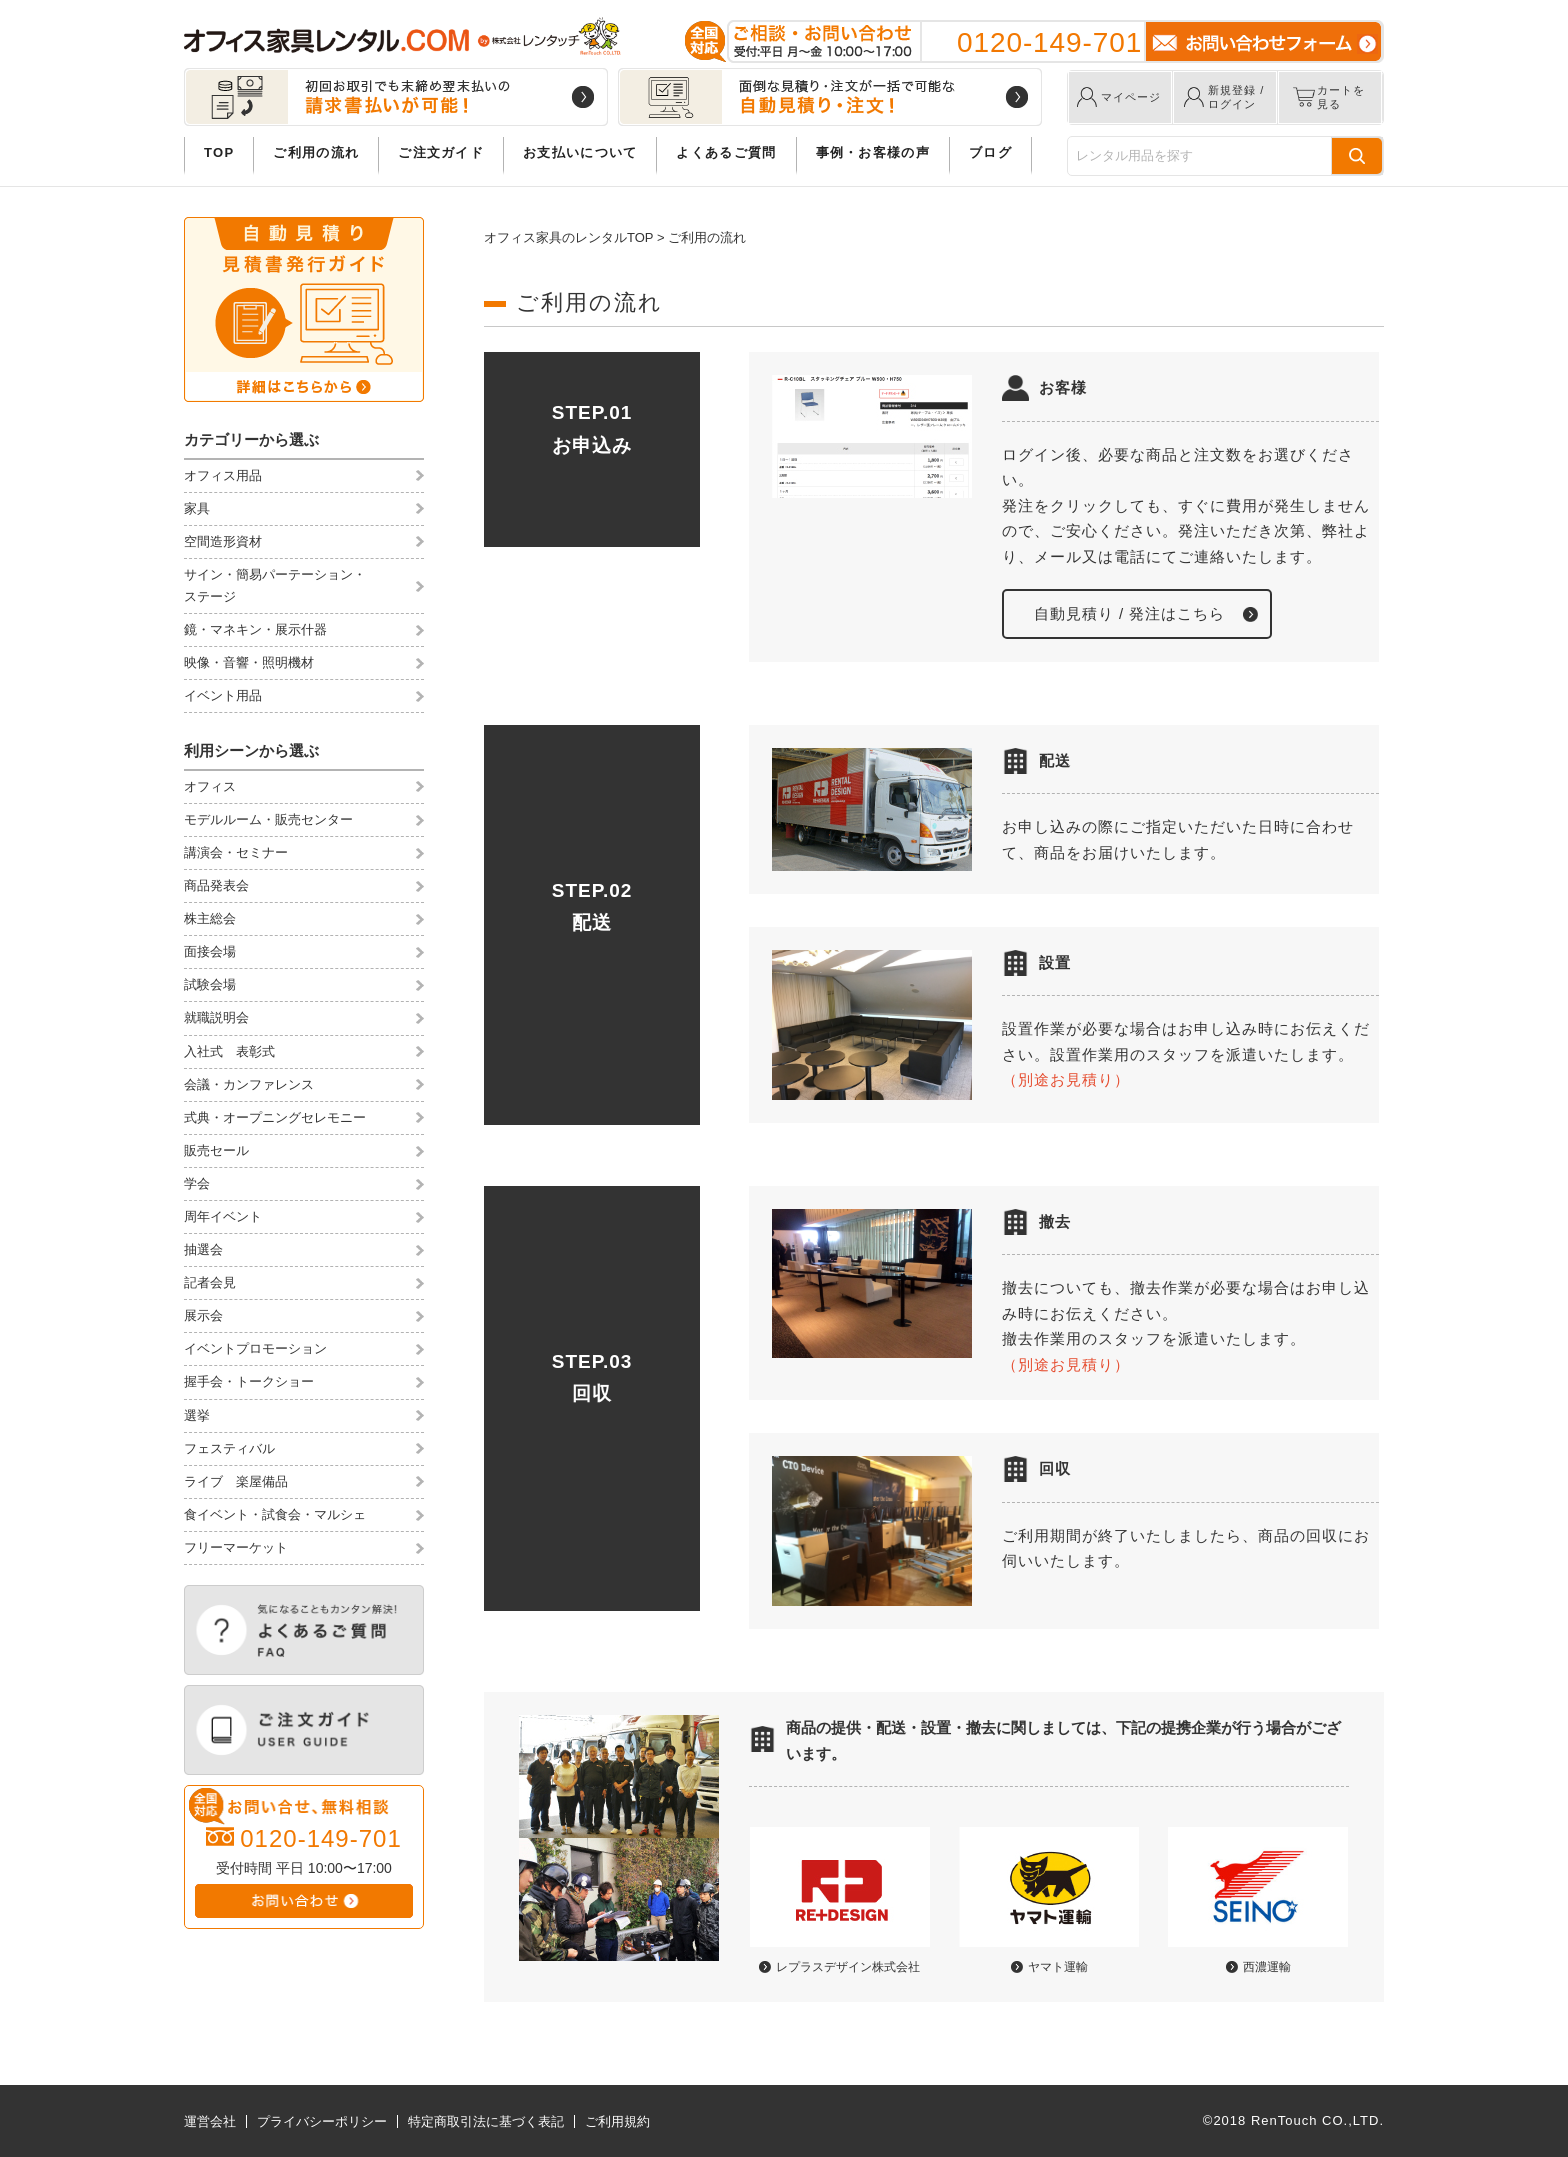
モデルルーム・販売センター (268, 819)
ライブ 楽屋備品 (236, 1481)
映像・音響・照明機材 (249, 662)
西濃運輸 (1267, 1967)
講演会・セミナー (236, 852)
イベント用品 (223, 695)
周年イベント (223, 1216)
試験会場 (210, 984)
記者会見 (210, 1282)
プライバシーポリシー (322, 2121)
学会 (197, 1183)
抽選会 (203, 1249)
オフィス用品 (223, 475)
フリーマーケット (236, 1547)
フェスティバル (229, 1448)
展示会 (203, 1315)
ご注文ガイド (441, 152)
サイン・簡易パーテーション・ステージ (275, 585)
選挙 (197, 1415)
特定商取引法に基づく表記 (486, 2121)
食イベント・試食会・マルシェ (275, 1514)
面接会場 (210, 951)
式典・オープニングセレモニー (275, 1117)
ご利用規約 (617, 2121)
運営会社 (210, 2121)
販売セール (216, 1150)
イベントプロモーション (255, 1348)
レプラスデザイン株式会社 (848, 1967)
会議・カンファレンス (249, 1084)
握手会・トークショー (249, 1381)
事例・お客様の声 (873, 152)
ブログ (990, 152)
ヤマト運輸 (1058, 1967)
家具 (197, 508)
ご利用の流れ (316, 152)
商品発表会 (216, 885)
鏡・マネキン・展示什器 (255, 629)
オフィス (210, 786)
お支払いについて (580, 152)
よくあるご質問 (726, 152)
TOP (219, 152)
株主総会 (210, 918)
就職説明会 (216, 1017)
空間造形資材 (223, 541)
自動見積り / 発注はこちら (1130, 613)
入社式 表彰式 (229, 1051)
